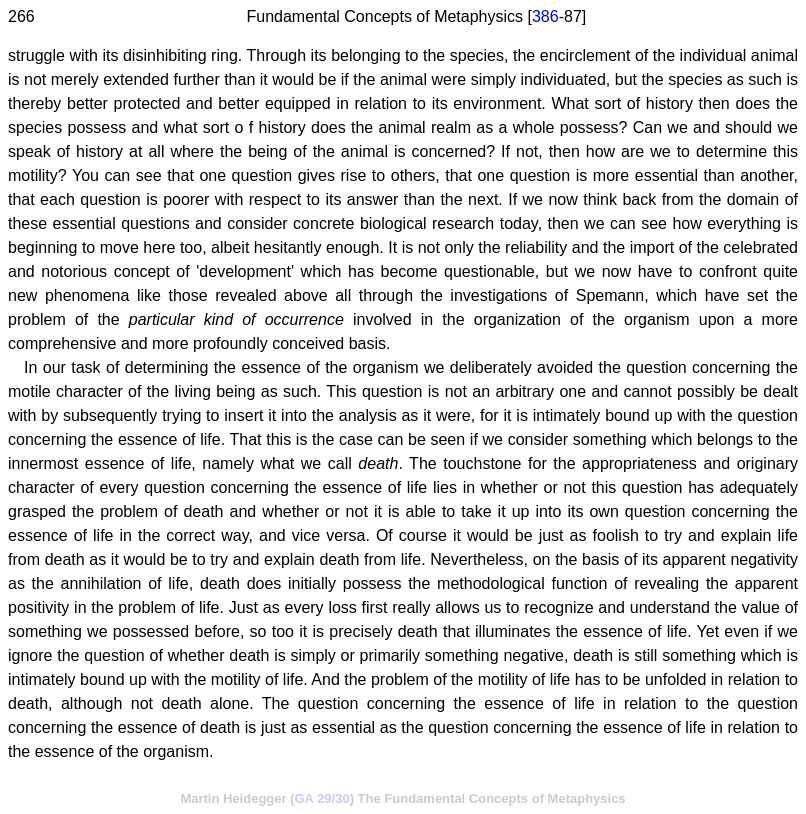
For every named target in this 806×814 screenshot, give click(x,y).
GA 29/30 (322, 798)
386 (545, 16)
